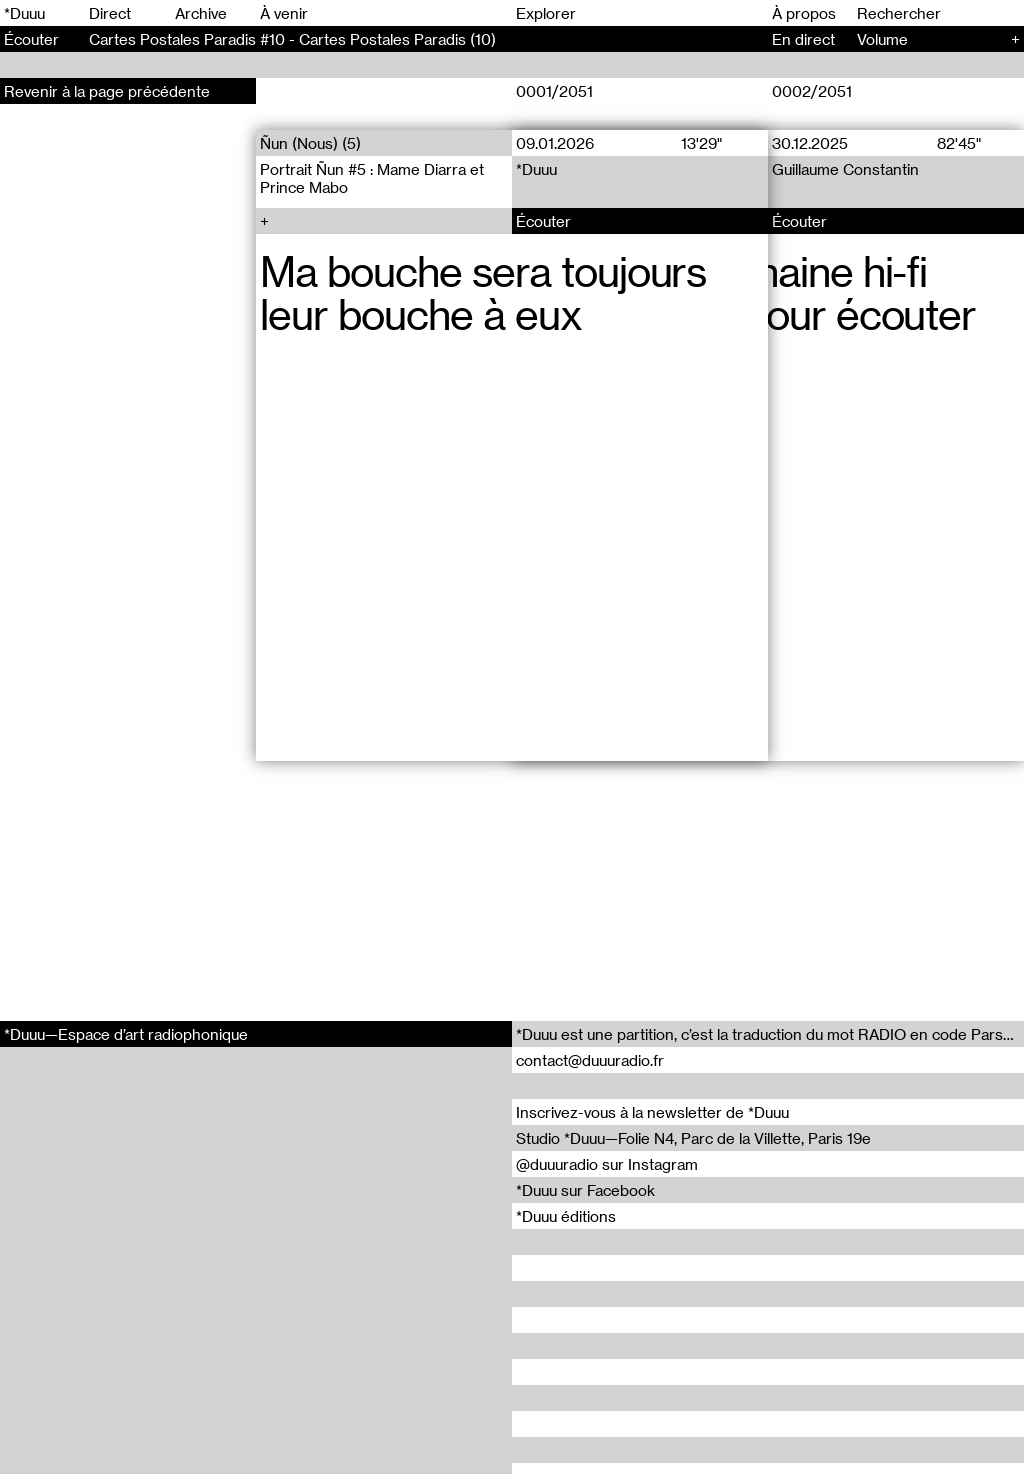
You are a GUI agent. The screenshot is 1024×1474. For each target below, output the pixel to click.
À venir (284, 13)
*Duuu (24, 13)
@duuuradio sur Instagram (607, 1164)
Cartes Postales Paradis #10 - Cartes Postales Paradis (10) (292, 39)
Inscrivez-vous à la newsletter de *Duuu (652, 1112)
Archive (201, 13)
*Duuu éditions (566, 1216)
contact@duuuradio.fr (590, 1060)
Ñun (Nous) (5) (310, 143)
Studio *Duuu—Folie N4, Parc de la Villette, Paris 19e (693, 1138)
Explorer (546, 13)
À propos (804, 13)
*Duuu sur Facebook (585, 1190)
